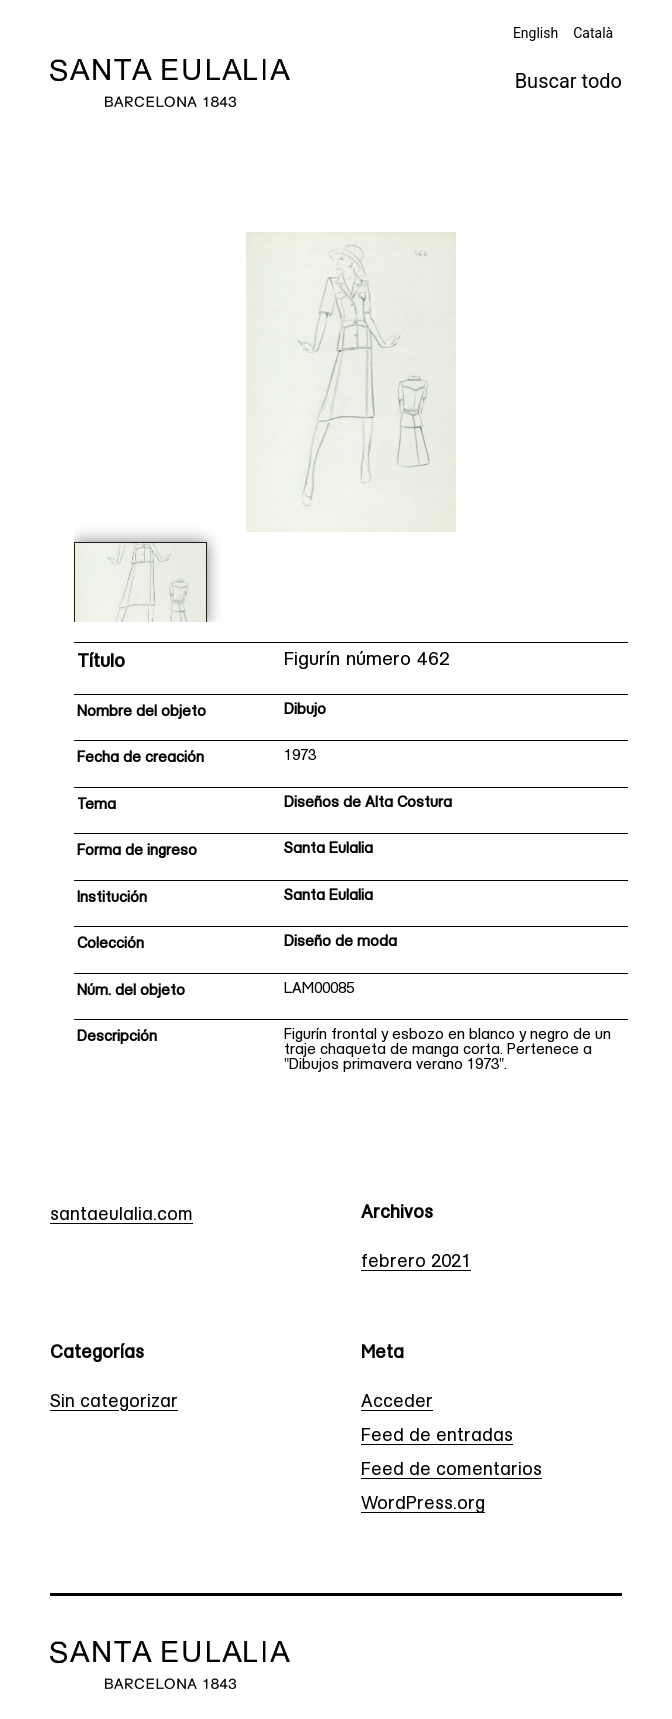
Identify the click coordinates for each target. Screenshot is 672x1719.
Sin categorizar (114, 1402)
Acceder (397, 1402)
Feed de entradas (437, 1436)
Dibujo (305, 710)
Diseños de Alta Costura (368, 803)
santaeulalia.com (121, 1215)
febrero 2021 (416, 1262)
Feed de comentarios (451, 1470)
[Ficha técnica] (351, 864)
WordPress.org (423, 1504)
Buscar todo (568, 81)
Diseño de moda (340, 942)
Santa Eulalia (328, 849)
